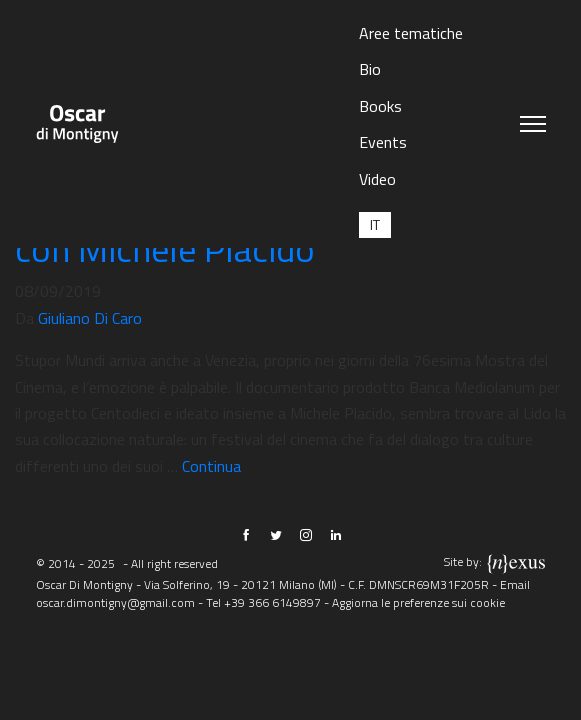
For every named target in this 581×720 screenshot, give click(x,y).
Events (383, 142)
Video (377, 179)
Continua (211, 466)
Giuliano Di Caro (90, 318)
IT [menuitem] (375, 224)
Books (380, 106)
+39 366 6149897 (272, 602)
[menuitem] (375, 224)
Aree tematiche (411, 33)
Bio (370, 69)
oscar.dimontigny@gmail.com (115, 602)
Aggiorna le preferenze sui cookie (418, 602)
